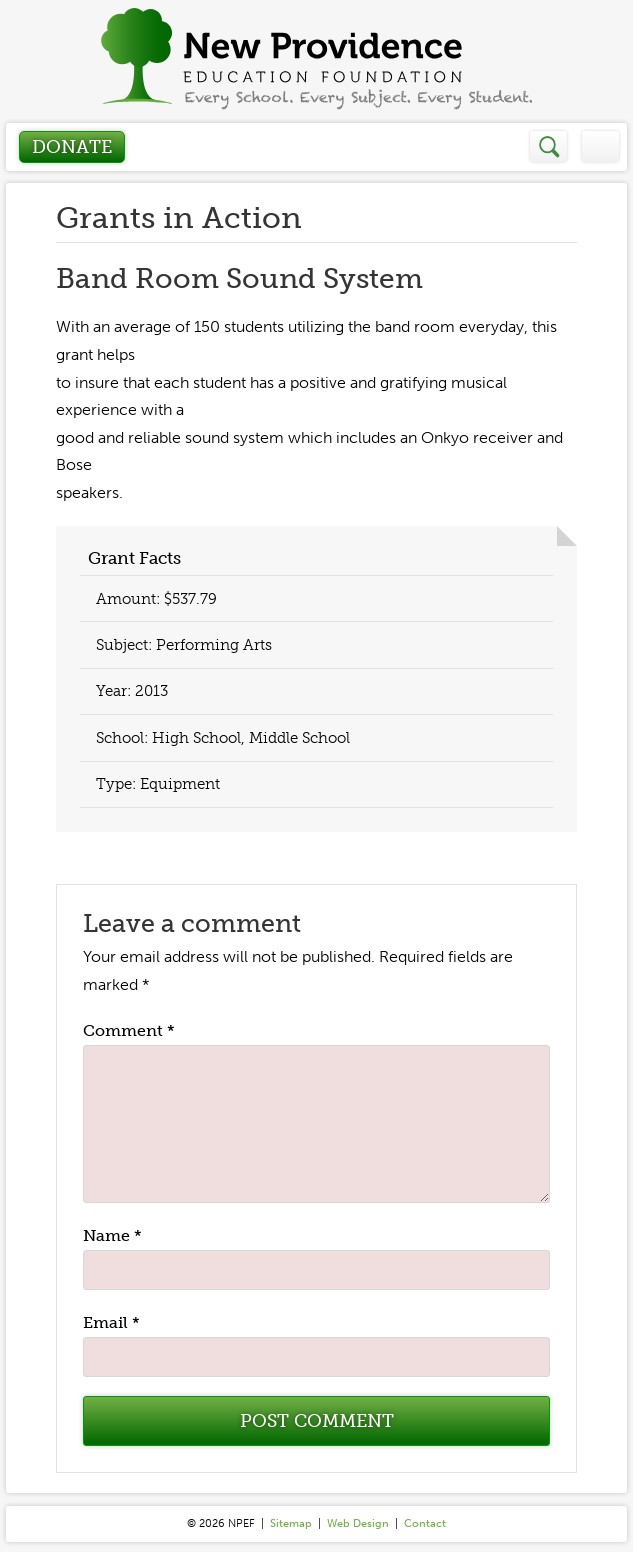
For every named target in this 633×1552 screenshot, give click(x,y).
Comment (129, 1030)
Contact (425, 1523)
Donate (72, 147)
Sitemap (291, 1523)
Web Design (358, 1523)
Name (112, 1235)
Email (111, 1322)
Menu (600, 146)
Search (549, 146)
